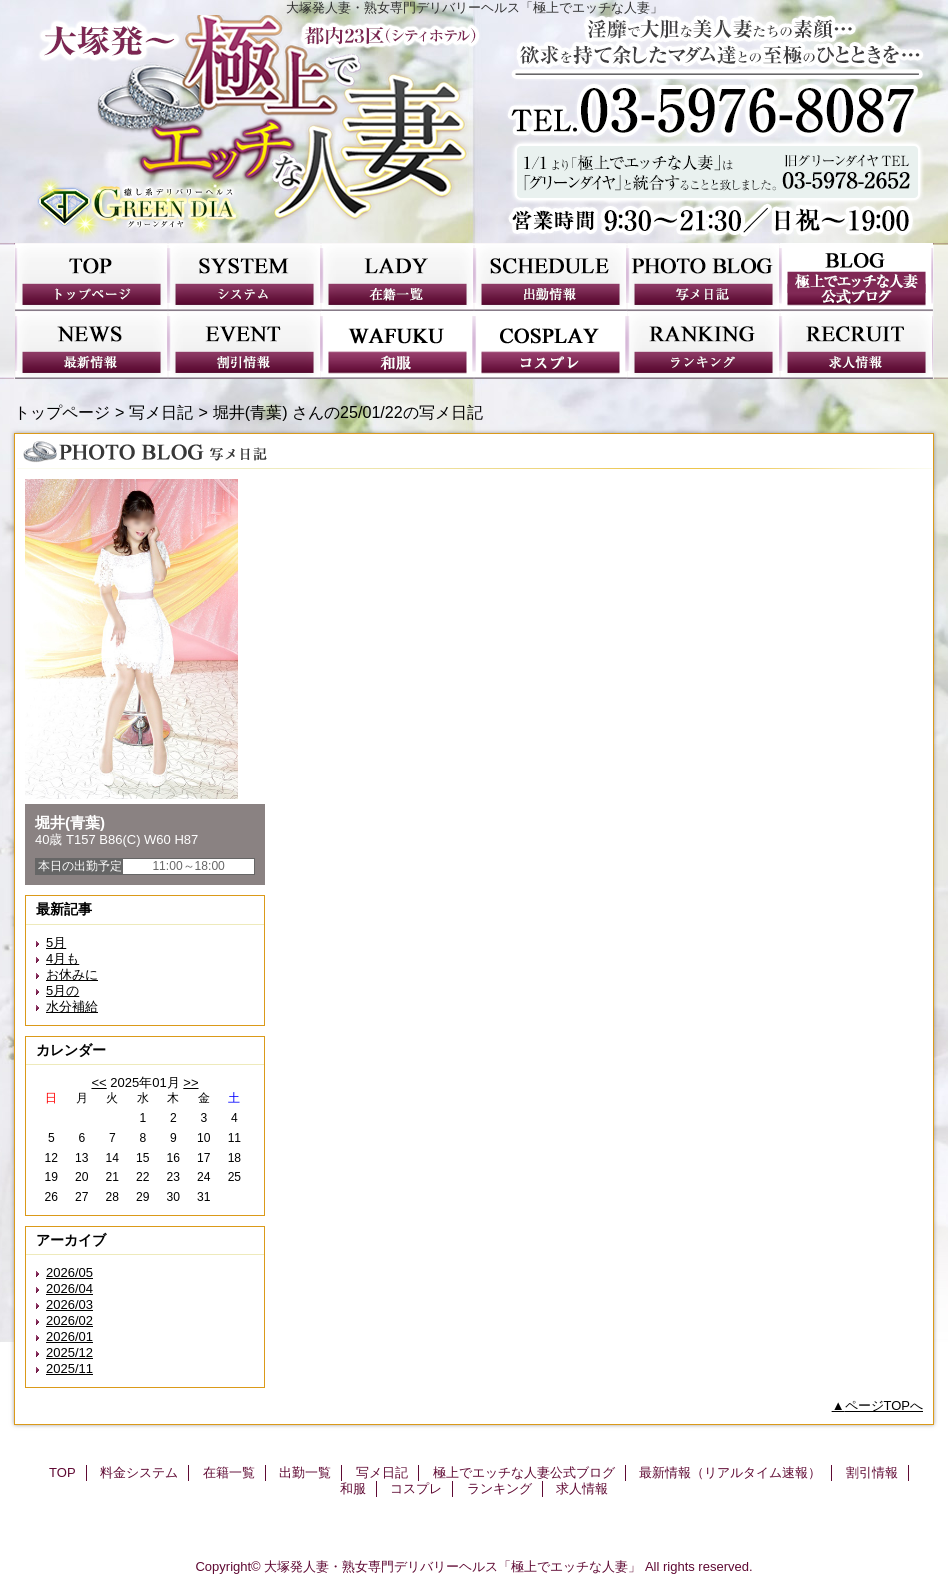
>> (190, 1082)
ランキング (703, 345)
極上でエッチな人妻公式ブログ (856, 277)
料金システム (244, 277)
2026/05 (69, 1272)
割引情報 (244, 345)
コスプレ (550, 345)
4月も (62, 958)
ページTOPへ (884, 1405)
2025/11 (69, 1368)
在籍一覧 (397, 277)
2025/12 (69, 1352)
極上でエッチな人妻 (474, 129)
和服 (397, 345)
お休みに (72, 974)
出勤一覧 (550, 277)
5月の (62, 990)
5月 (56, 942)
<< (98, 1082)
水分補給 (72, 1006)
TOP (91, 277)
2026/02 (69, 1320)
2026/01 (69, 1336)
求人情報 (856, 345)
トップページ (62, 412)
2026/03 (69, 1304)
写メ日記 (703, 277)
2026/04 (69, 1288)
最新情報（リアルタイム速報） (91, 345)
